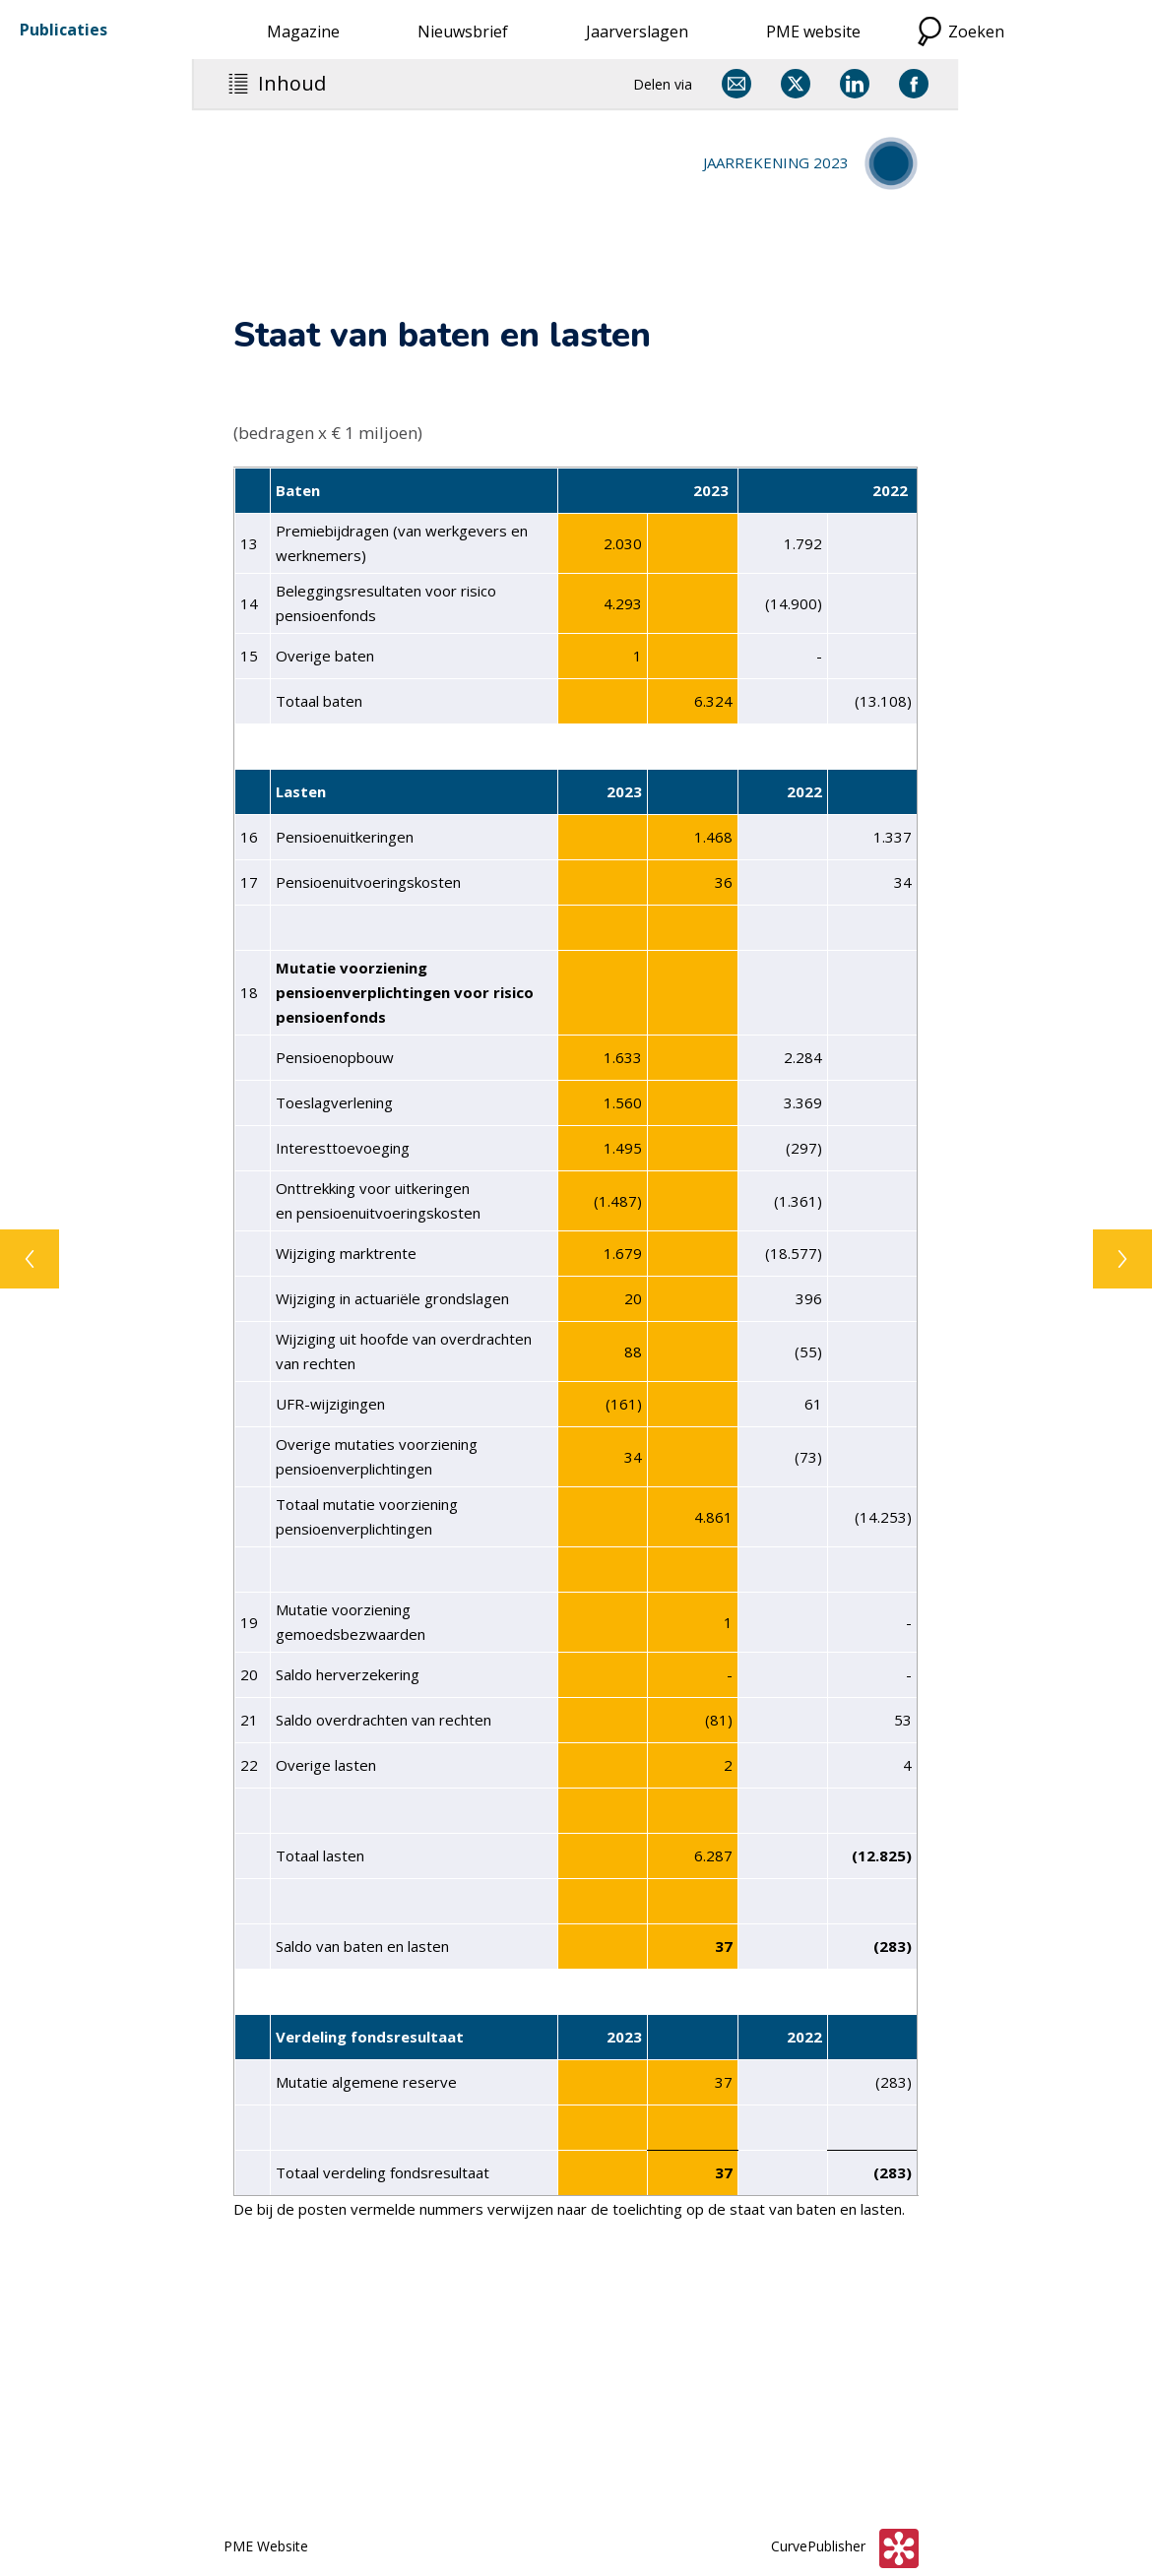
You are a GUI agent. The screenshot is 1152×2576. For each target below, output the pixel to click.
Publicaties (63, 29)
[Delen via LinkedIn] (855, 84)
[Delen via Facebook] (914, 84)
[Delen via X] (795, 84)
